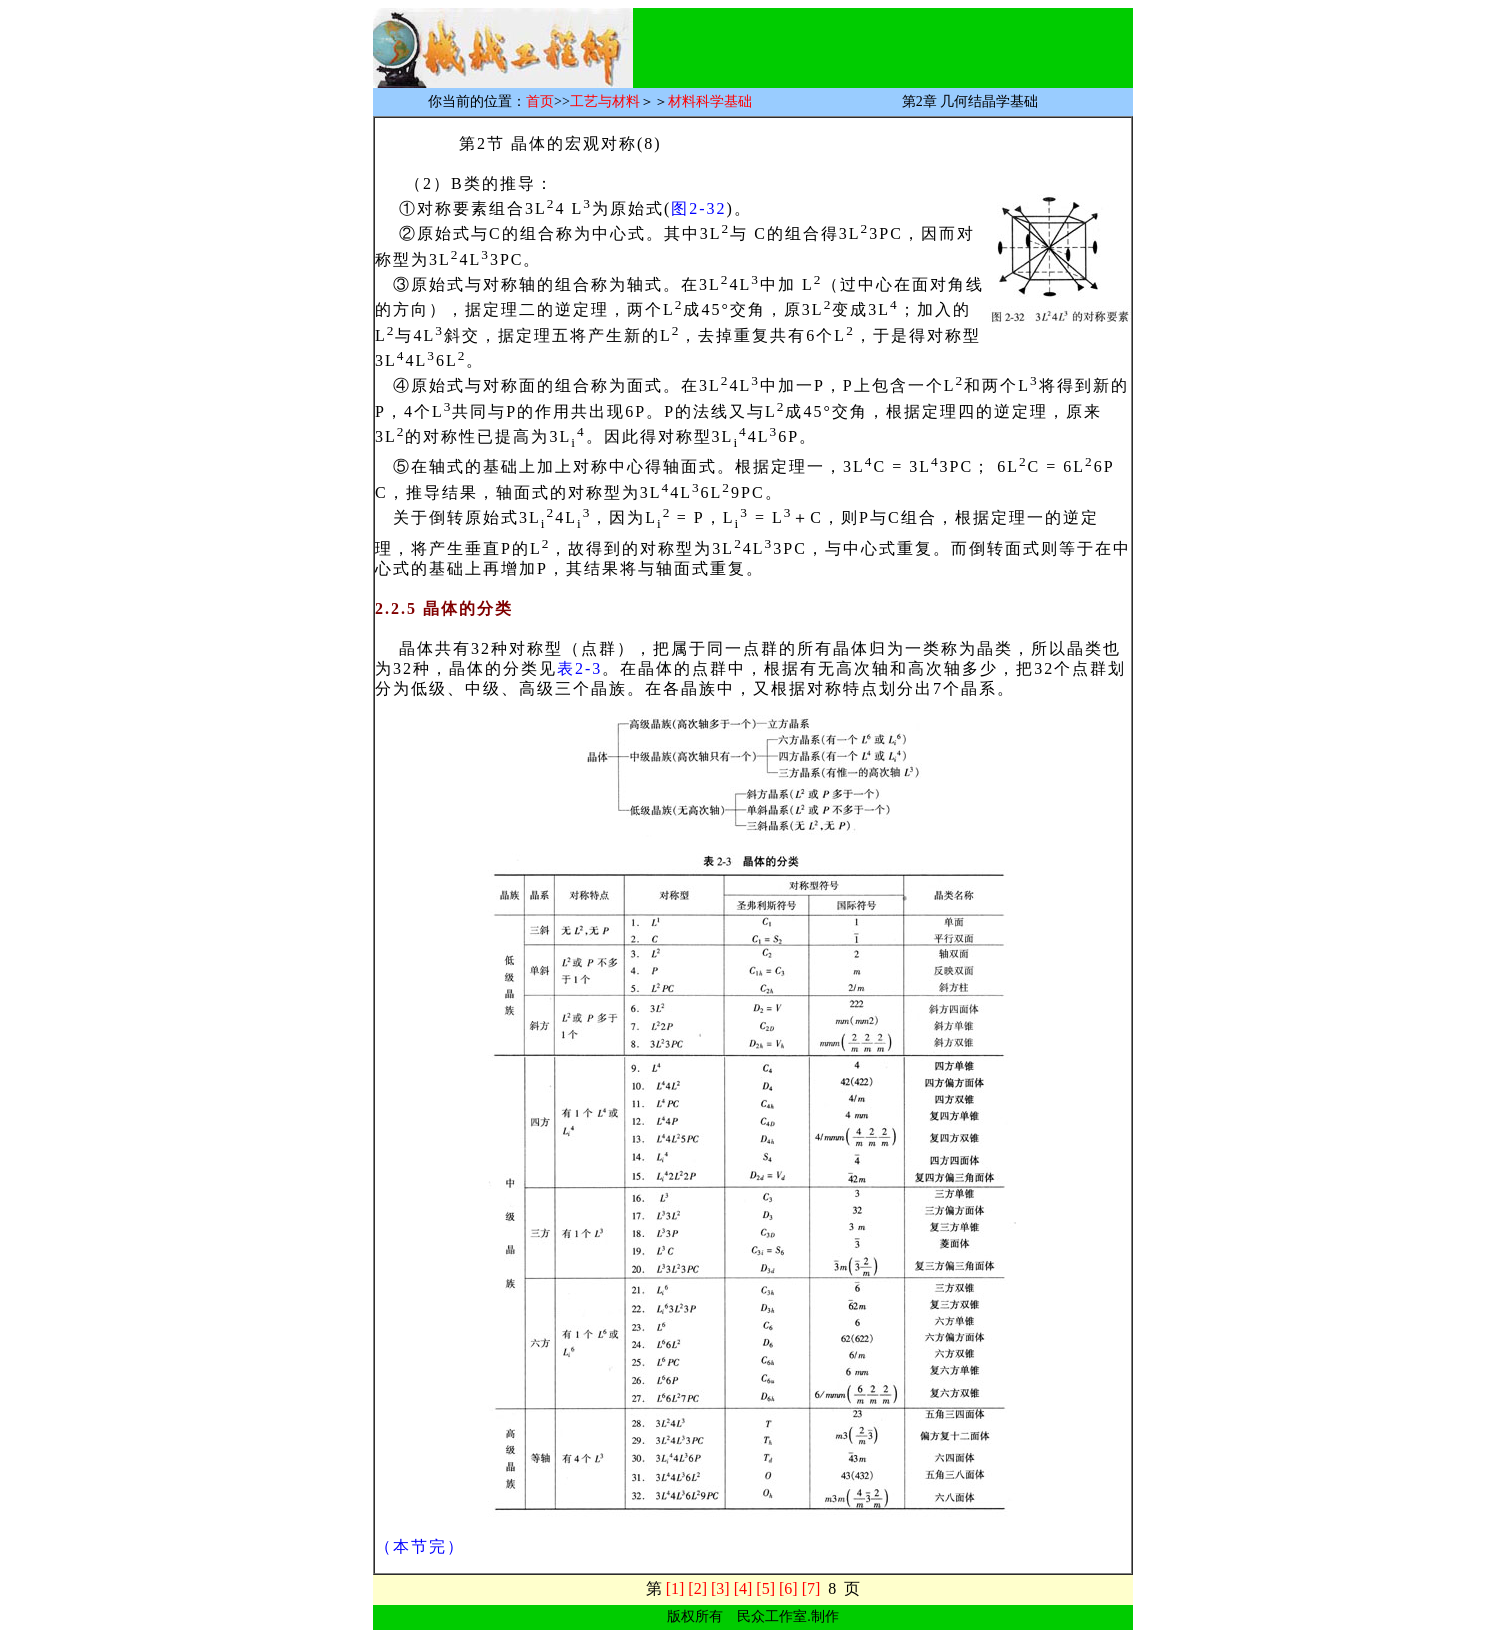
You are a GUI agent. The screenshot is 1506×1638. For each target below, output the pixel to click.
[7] (811, 1588)
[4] (743, 1588)
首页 (540, 101)
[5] (765, 1588)
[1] (675, 1588)
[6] (788, 1588)
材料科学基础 (710, 101)
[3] (720, 1588)
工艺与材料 (605, 101)
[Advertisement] (886, 39)
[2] (697, 1588)
